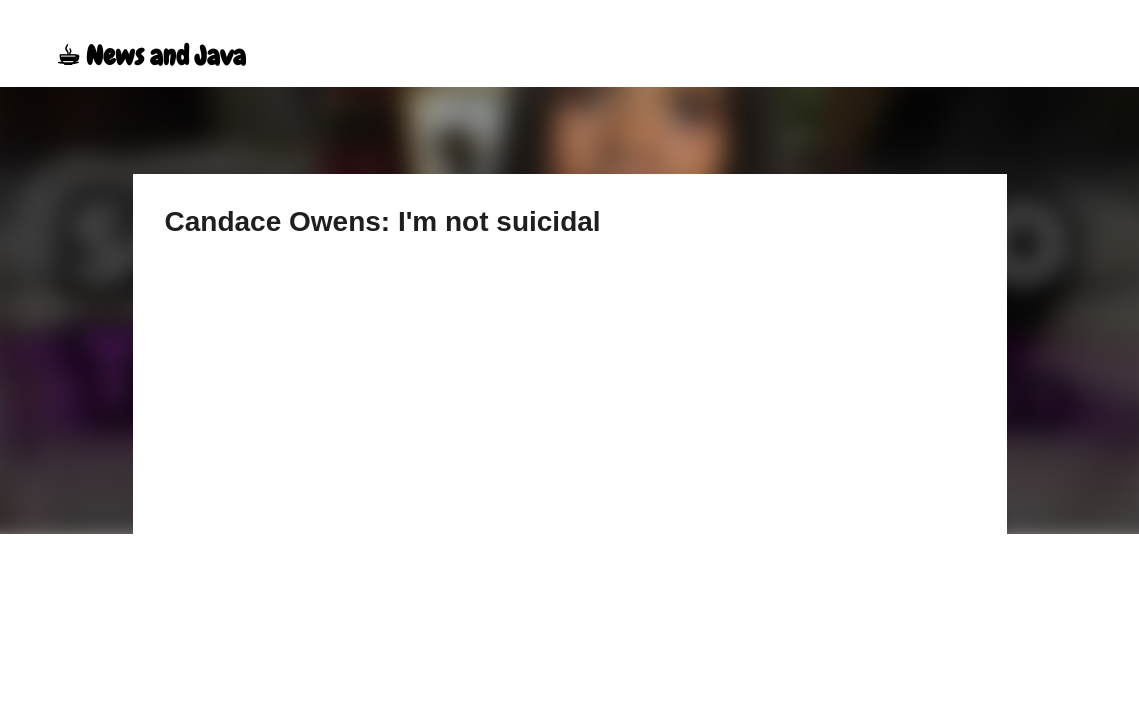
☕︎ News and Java (151, 56)
